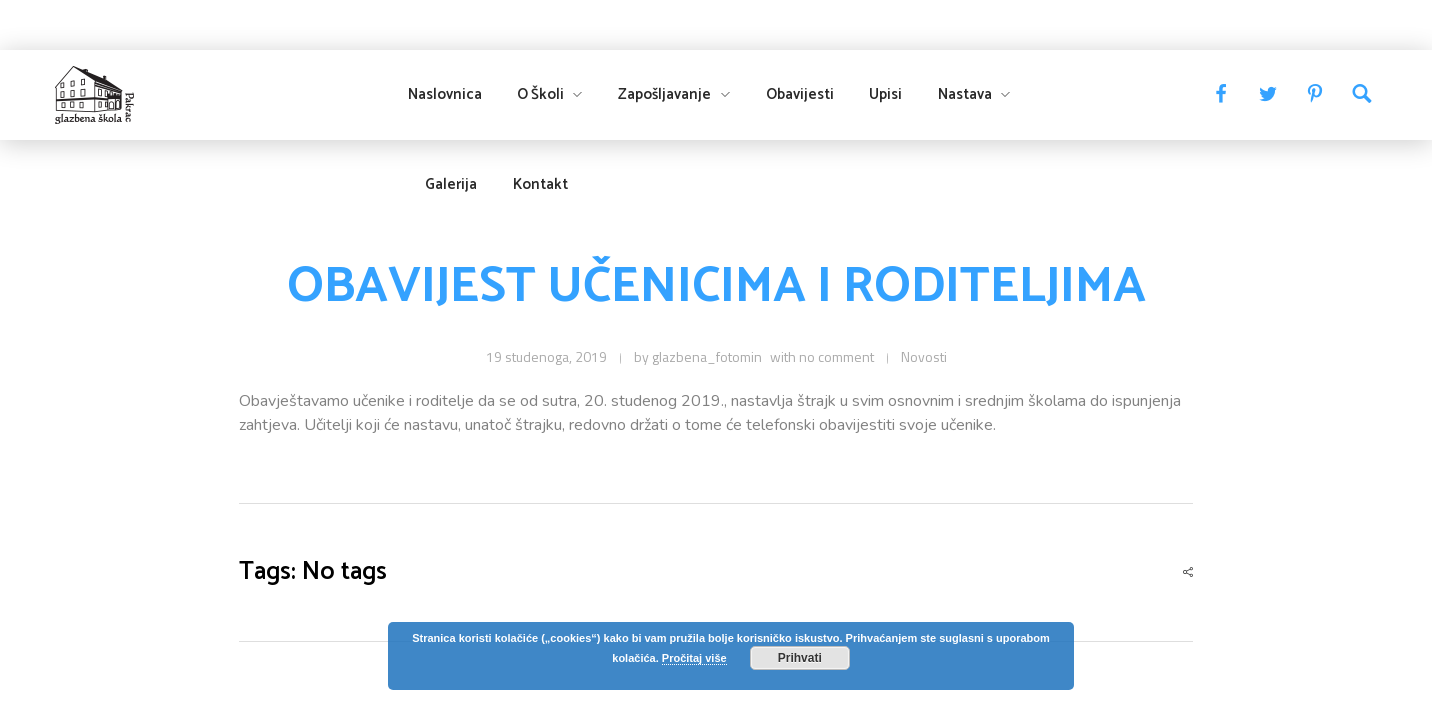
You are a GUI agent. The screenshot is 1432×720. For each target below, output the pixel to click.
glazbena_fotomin (707, 356)
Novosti (924, 356)
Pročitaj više (694, 658)
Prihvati (800, 658)
